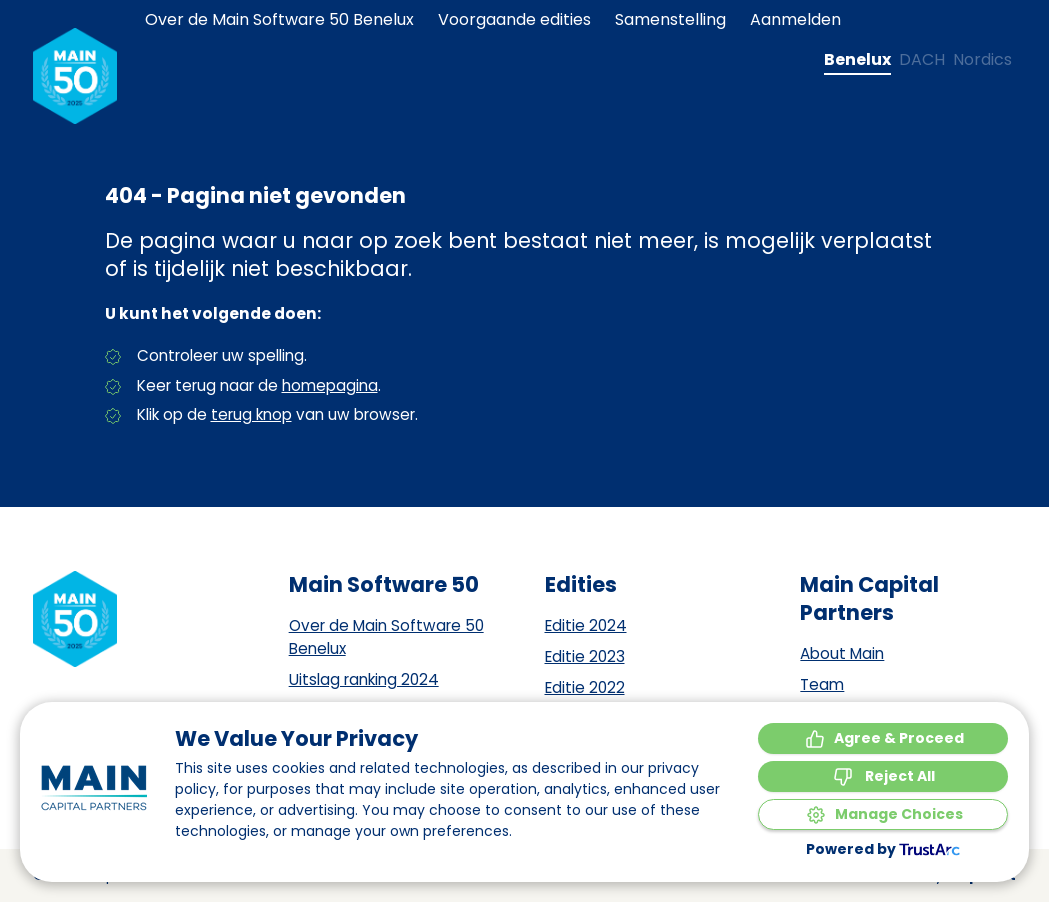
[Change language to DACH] (922, 60)
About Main (842, 653)
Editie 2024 (586, 625)
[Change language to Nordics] (982, 60)
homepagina (330, 385)
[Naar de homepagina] (75, 76)
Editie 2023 (585, 656)
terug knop (251, 414)
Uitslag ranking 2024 (364, 679)
